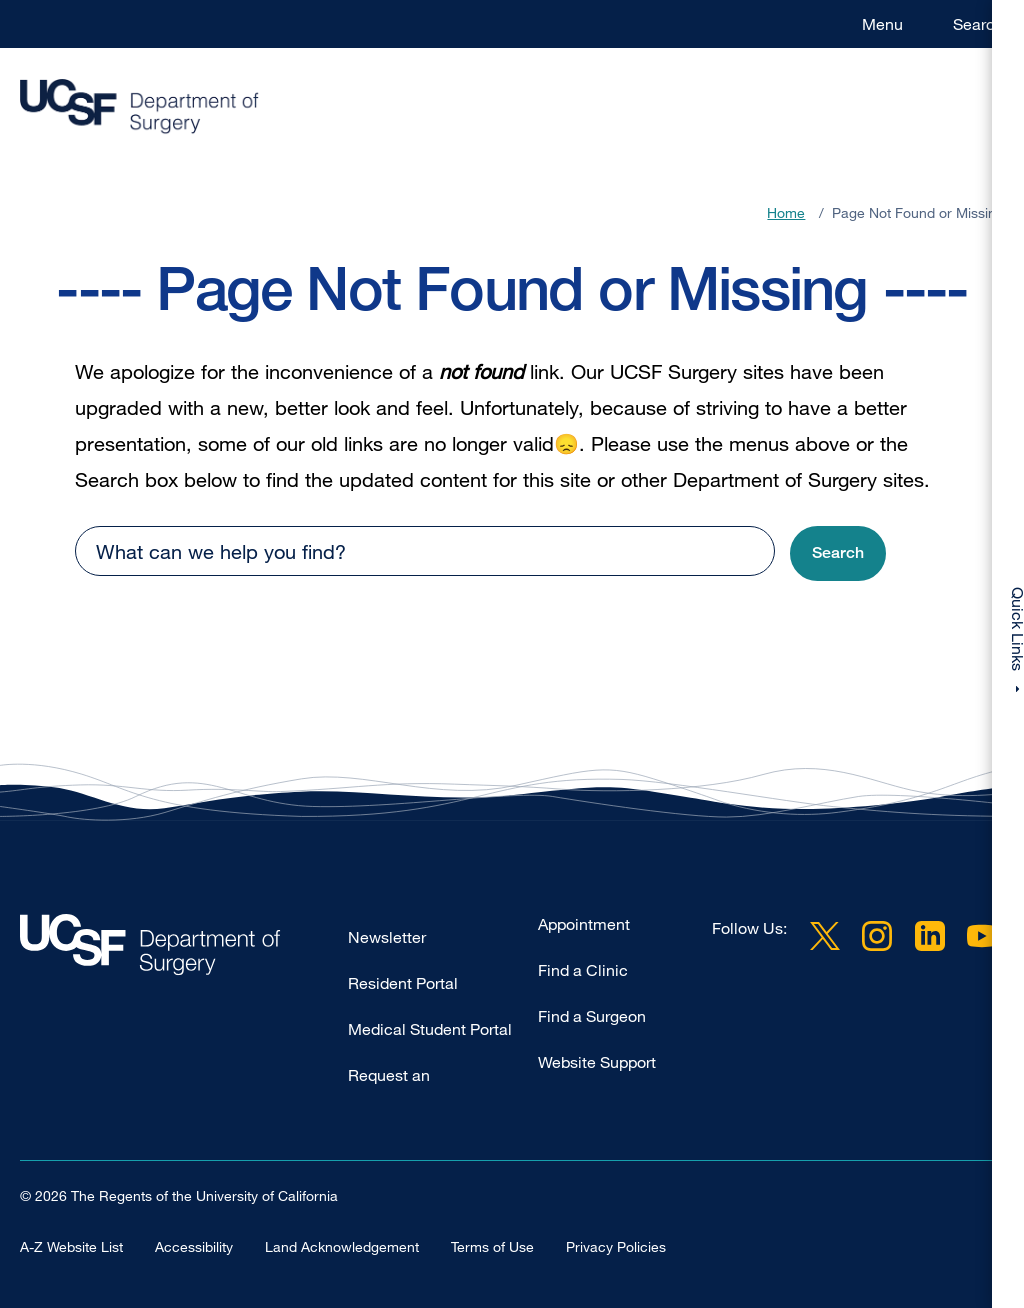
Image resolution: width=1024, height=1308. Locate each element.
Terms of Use (492, 1245)
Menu (882, 24)
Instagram (877, 936)
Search (978, 24)
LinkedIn (930, 936)
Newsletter (387, 937)
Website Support (597, 1062)
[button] (838, 553)
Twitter (825, 936)
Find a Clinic (583, 970)
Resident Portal (403, 983)
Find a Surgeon (592, 1016)
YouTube (982, 936)
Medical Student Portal (430, 1029)
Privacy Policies (616, 1245)
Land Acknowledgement (342, 1245)
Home (786, 212)
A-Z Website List (71, 1245)
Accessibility (194, 1245)
